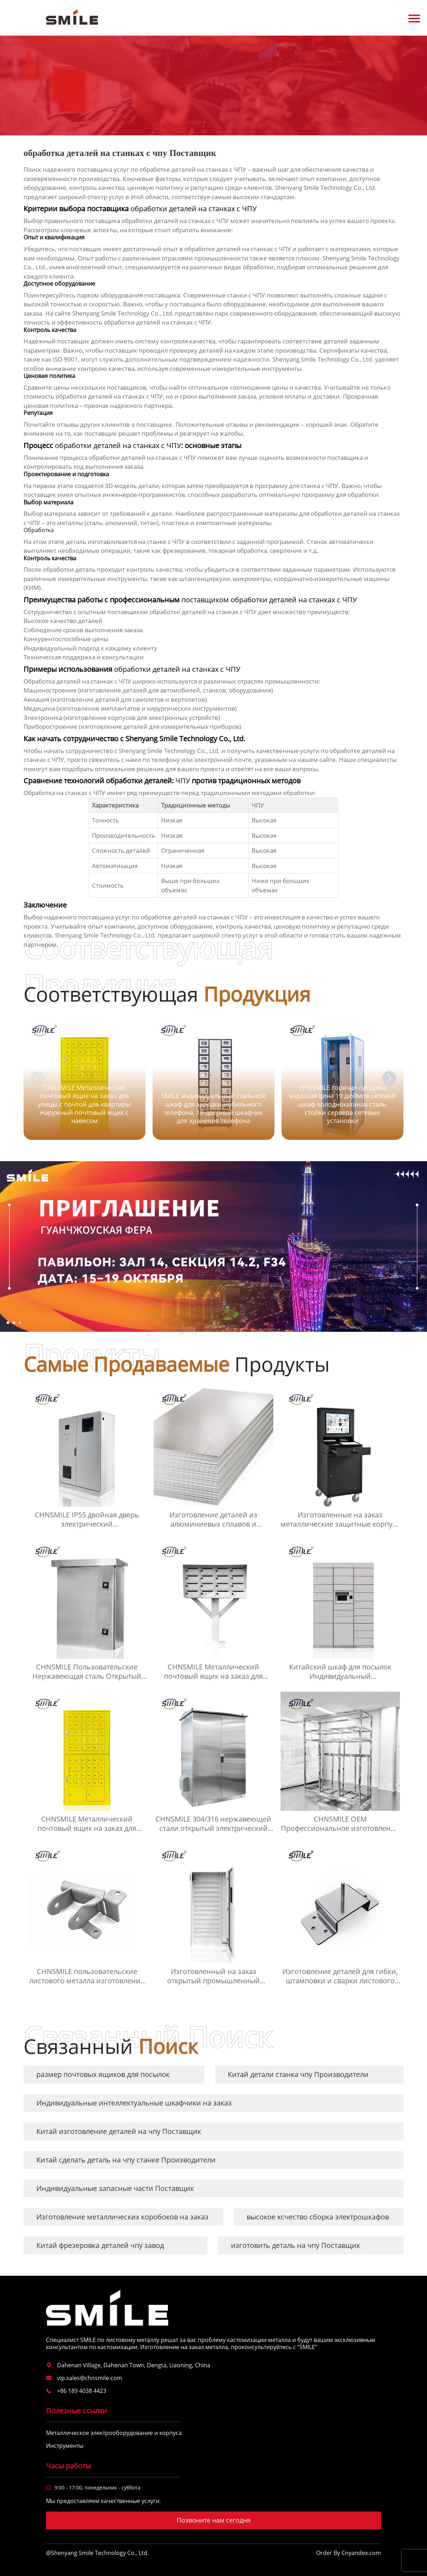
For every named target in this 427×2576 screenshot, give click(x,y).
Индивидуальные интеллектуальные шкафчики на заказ (134, 2103)
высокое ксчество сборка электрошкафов (318, 2217)
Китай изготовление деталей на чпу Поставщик (118, 2131)
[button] (389, 1078)
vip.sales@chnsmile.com (89, 2378)
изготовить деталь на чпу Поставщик (295, 2245)
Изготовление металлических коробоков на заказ (122, 2217)
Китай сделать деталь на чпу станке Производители (126, 2160)
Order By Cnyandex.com (348, 2553)
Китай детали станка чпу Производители (298, 2074)
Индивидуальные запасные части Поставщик (115, 2188)
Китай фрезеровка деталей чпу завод (100, 2245)
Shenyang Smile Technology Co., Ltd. (123, 313)
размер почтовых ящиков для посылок (103, 2074)
